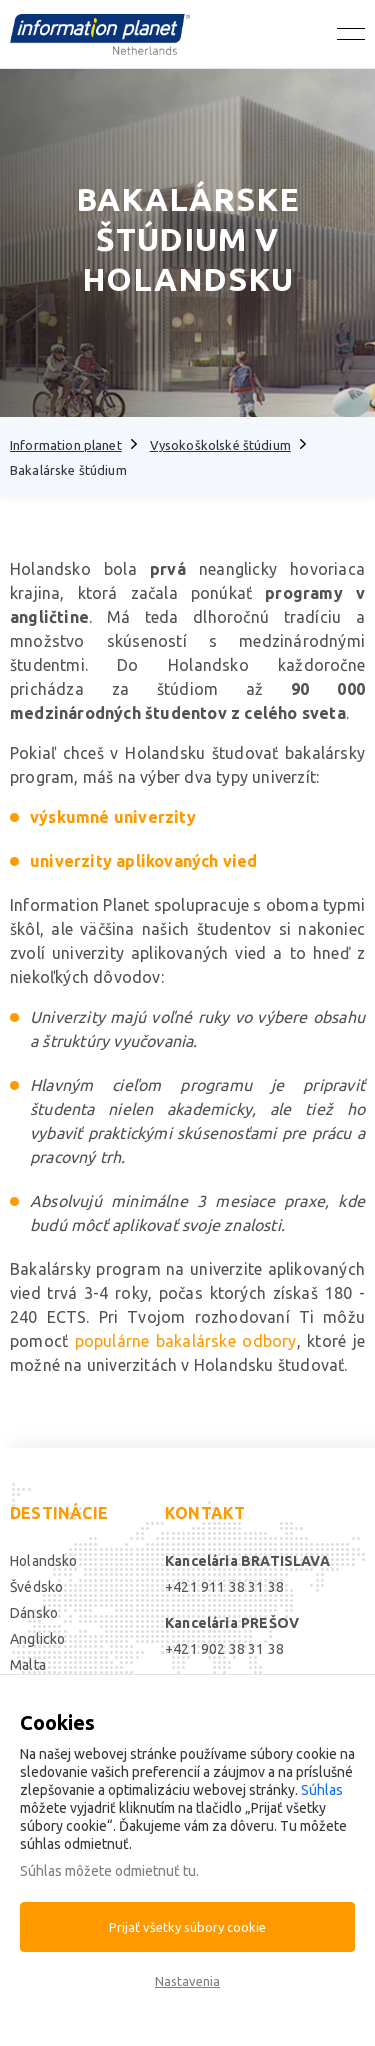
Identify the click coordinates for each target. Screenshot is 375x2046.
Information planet (66, 445)
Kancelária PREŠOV (232, 1623)
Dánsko (34, 1613)
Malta (28, 1665)
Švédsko (36, 1587)
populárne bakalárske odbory (186, 1341)
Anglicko (37, 1639)
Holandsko (44, 1561)
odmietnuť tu (155, 1871)
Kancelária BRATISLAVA (247, 1561)
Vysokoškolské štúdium (220, 445)
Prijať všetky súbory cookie (187, 1927)
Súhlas (322, 1790)
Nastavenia (187, 1981)
